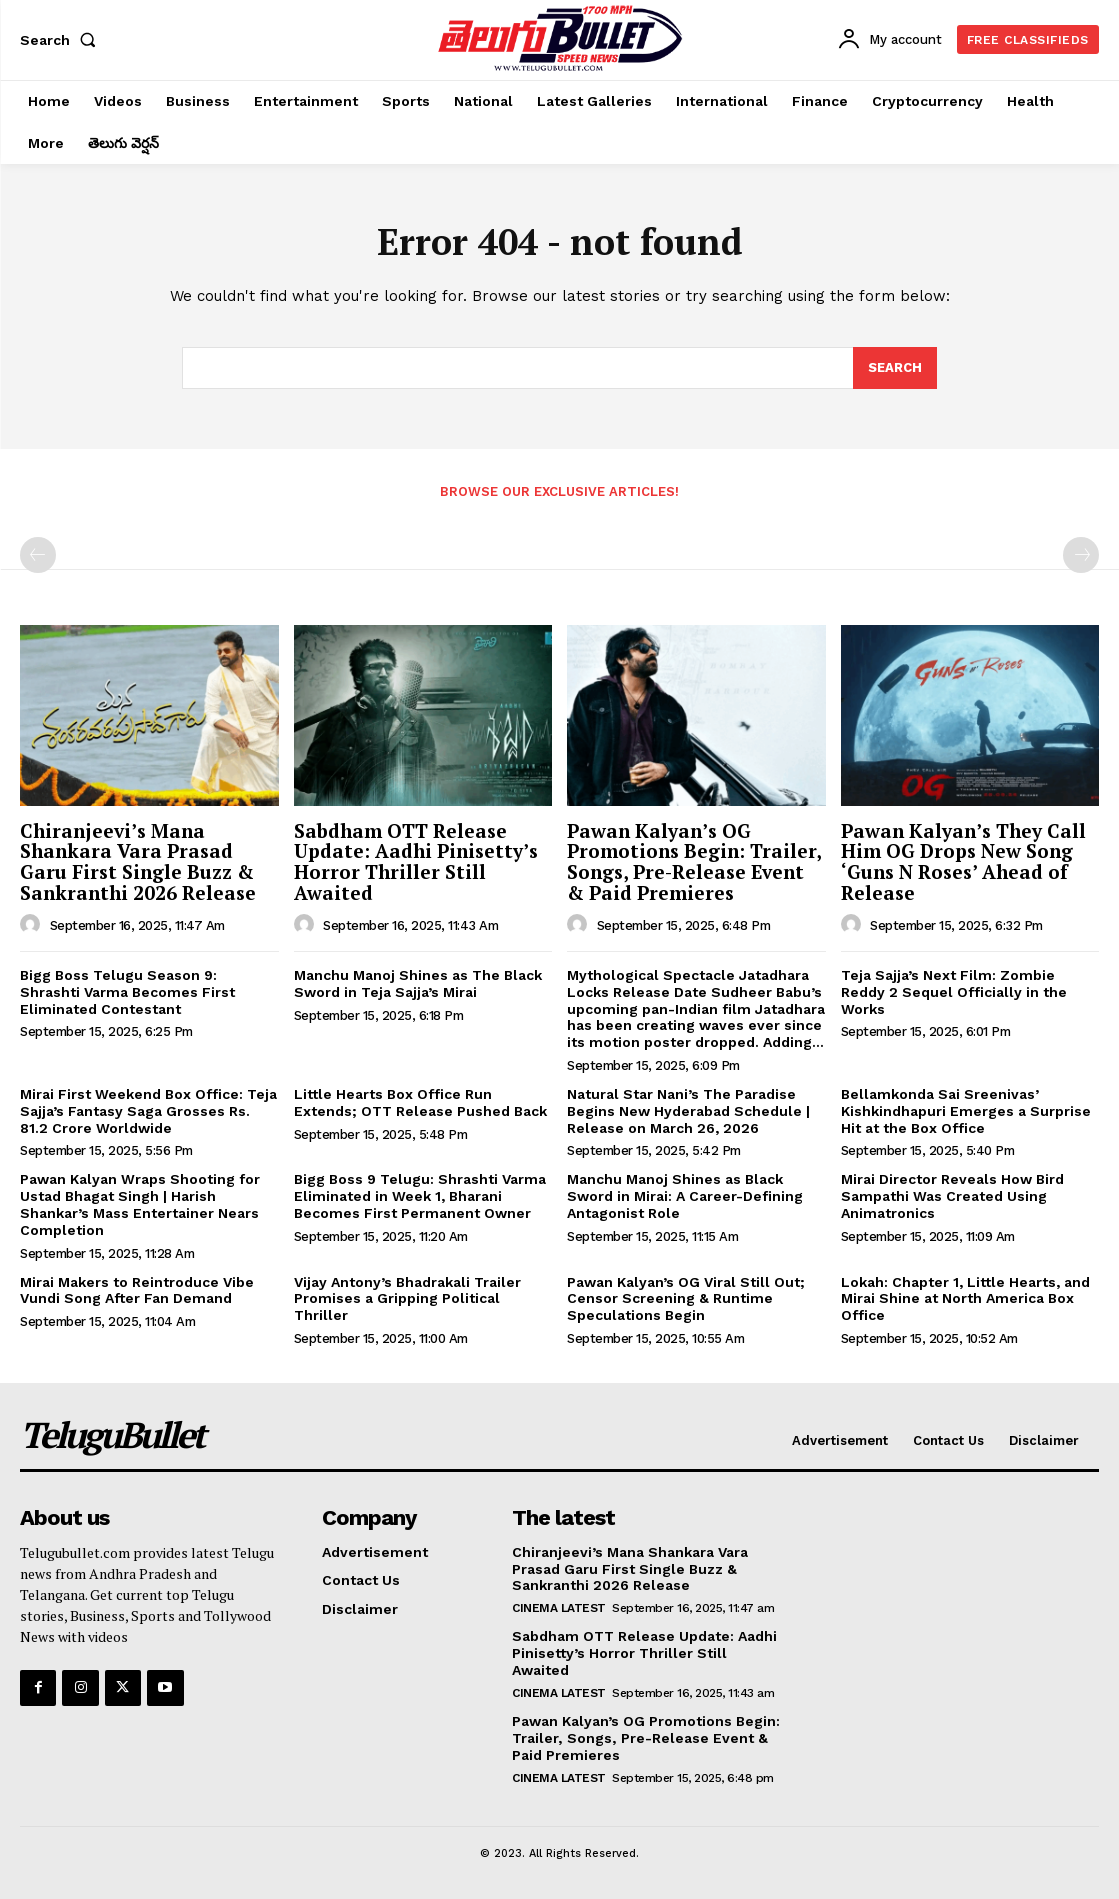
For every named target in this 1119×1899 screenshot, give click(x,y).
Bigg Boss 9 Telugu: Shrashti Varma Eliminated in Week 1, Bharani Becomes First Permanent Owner (420, 1196)
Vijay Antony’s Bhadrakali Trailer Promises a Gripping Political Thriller (407, 1299)
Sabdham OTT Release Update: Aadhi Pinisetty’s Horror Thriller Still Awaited (416, 862)
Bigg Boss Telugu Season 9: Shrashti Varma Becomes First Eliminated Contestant (127, 992)
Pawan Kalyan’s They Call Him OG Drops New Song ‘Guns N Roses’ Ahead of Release (963, 862)
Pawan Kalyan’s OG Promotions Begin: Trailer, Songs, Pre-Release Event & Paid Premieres (694, 862)
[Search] (895, 368)
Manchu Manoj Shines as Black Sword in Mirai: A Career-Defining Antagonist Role (685, 1196)
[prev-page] (38, 555)
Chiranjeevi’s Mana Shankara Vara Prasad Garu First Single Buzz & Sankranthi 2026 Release (138, 862)
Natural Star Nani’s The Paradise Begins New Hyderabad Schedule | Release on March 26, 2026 (688, 1111)
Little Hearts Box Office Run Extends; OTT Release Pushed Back (420, 1102)
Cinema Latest (559, 1608)
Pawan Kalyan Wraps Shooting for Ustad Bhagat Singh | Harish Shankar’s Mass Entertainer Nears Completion (140, 1204)
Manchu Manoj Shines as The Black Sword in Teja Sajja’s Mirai (418, 983)
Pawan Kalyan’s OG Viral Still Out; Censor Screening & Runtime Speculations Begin (686, 1299)
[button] (62, 40)
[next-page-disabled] (1081, 555)
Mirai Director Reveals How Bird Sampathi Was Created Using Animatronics (952, 1196)
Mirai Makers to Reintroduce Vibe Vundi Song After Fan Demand (137, 1290)
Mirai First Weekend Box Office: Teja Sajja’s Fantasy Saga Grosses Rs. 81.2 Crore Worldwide (148, 1111)
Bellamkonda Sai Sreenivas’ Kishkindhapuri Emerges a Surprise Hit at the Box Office (966, 1111)
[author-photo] (33, 925)
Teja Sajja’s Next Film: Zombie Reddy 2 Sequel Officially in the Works (954, 992)
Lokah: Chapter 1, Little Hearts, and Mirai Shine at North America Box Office (965, 1299)
